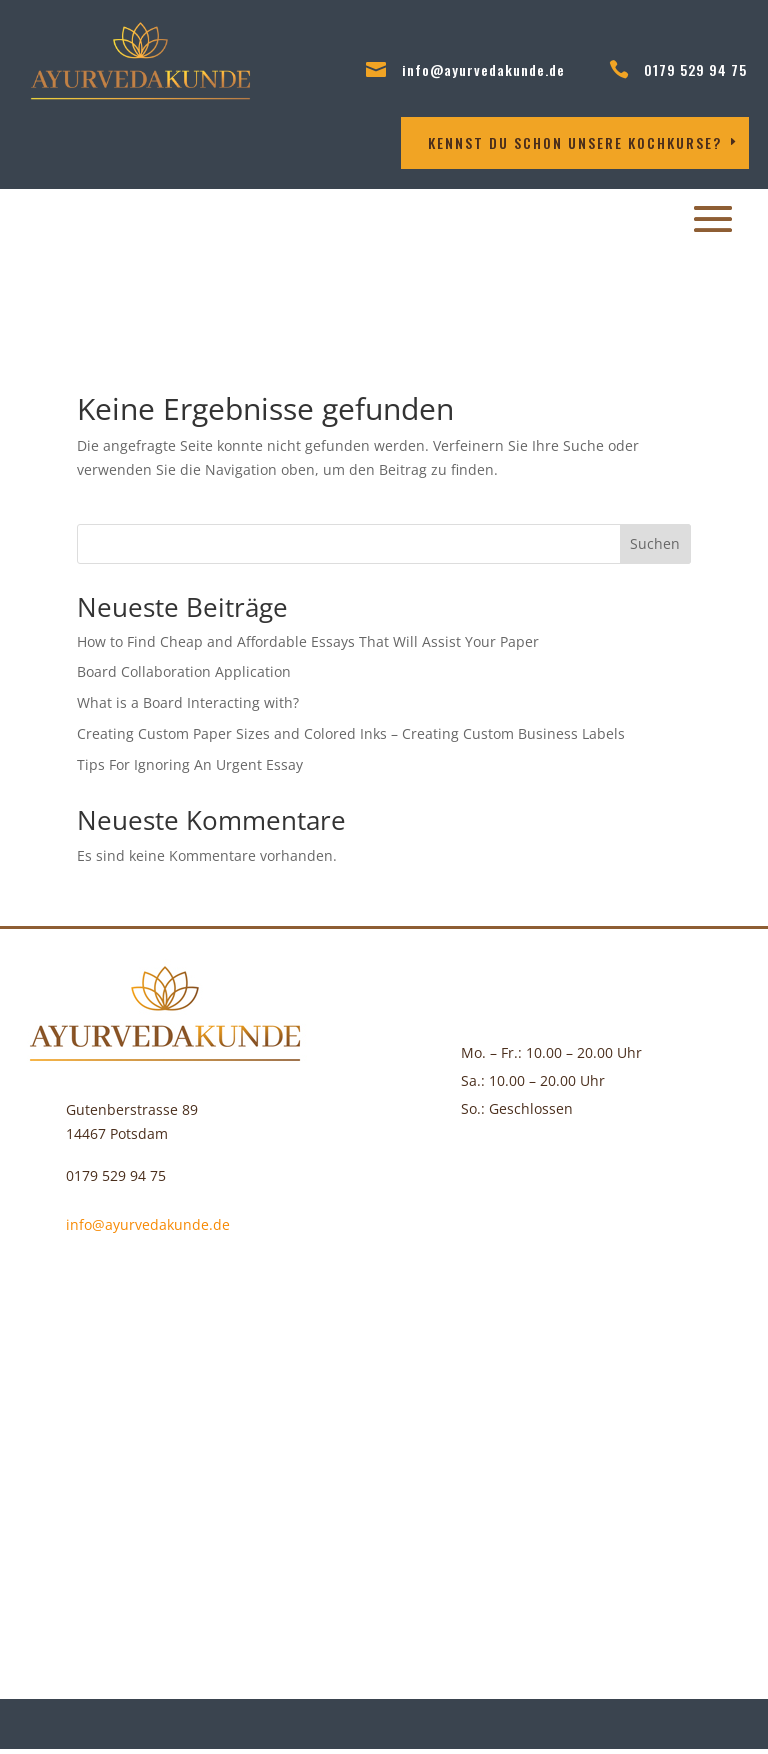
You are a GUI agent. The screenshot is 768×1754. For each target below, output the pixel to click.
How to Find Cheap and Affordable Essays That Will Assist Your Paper (308, 641)
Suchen (655, 543)
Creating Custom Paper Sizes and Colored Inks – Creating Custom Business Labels (351, 733)
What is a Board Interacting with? (188, 702)
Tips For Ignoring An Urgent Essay (190, 764)
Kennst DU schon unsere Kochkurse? (575, 142)
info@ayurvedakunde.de (483, 69)
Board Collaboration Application (184, 671)
